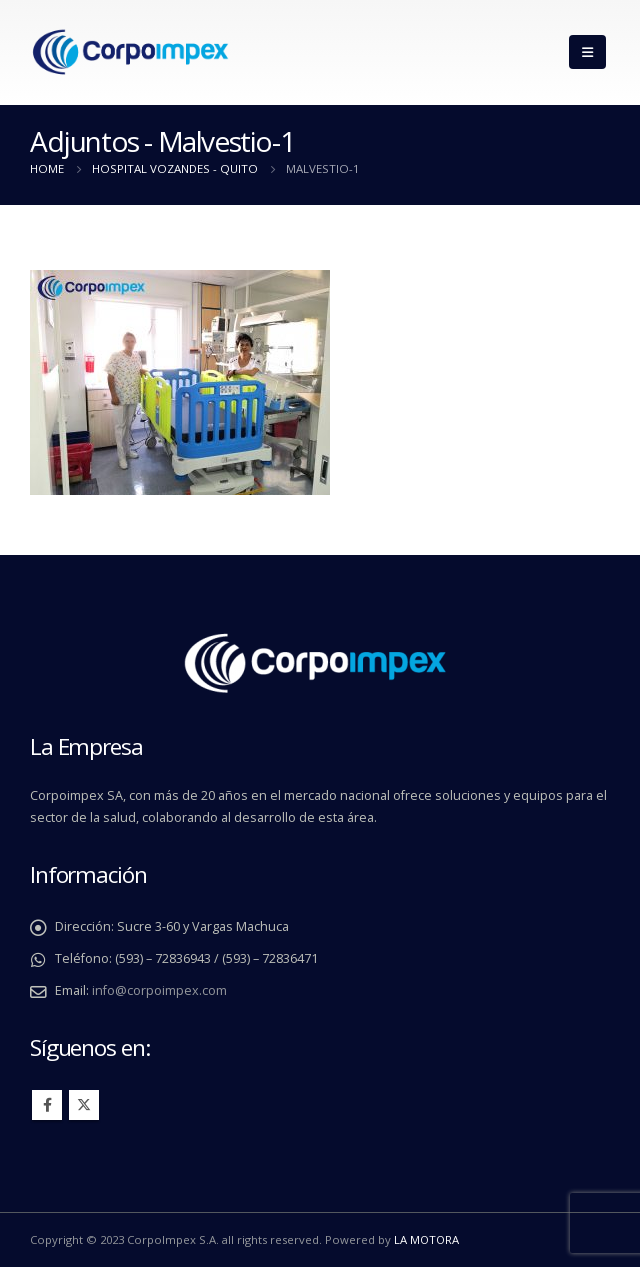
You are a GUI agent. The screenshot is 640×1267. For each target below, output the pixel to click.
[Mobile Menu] (587, 52)
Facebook (47, 1105)
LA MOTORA (426, 1239)
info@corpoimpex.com (159, 990)
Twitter (84, 1105)
